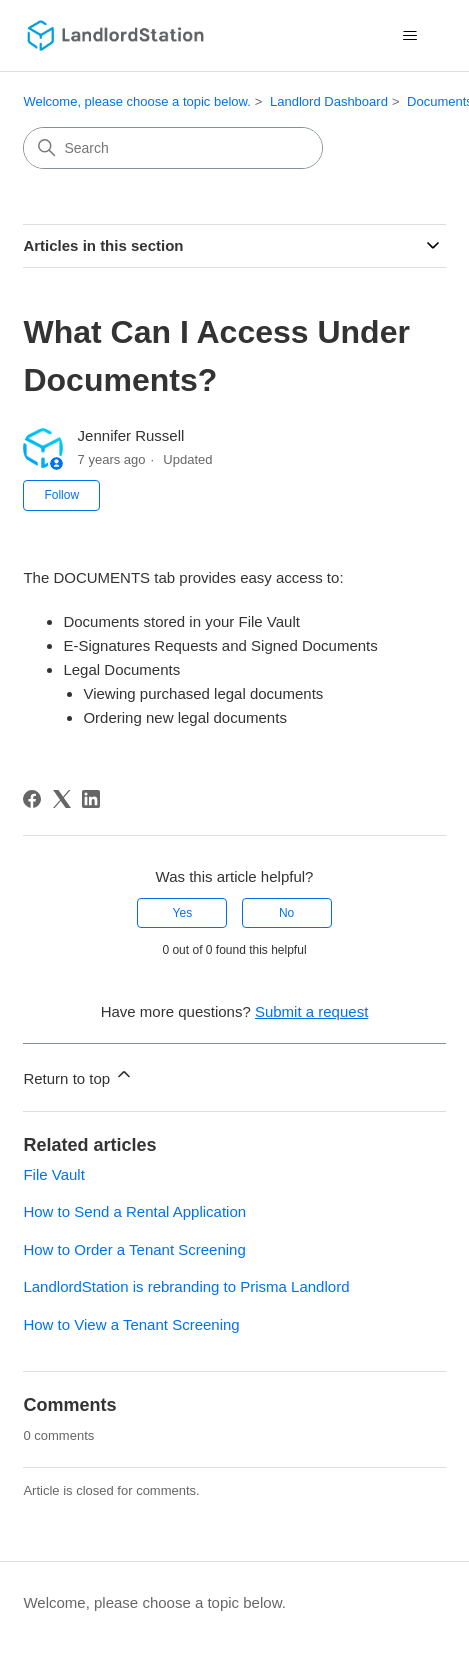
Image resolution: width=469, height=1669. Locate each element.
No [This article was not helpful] (286, 913)
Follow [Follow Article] (61, 495)
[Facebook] (32, 799)
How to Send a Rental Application (134, 1211)
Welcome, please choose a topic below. (136, 101)
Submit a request (311, 1011)
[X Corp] (62, 799)
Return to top (78, 1075)
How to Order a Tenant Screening (134, 1249)
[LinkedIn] (91, 799)
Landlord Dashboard (329, 101)
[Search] (173, 148)
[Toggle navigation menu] (410, 36)
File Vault (53, 1174)
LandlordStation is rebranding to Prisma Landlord (186, 1286)
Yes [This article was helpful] (183, 913)
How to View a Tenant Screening (131, 1324)
